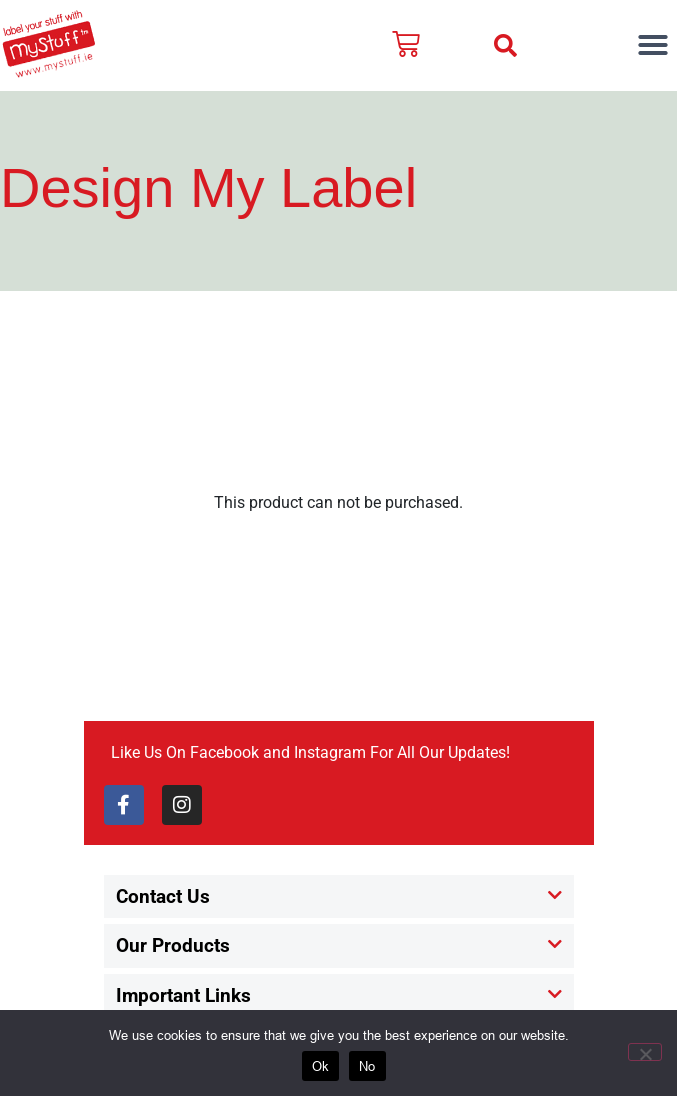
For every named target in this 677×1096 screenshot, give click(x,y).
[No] (645, 1052)
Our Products (173, 945)
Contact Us (163, 896)
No (367, 1066)
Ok (321, 1066)
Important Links (183, 995)
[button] (505, 45)
